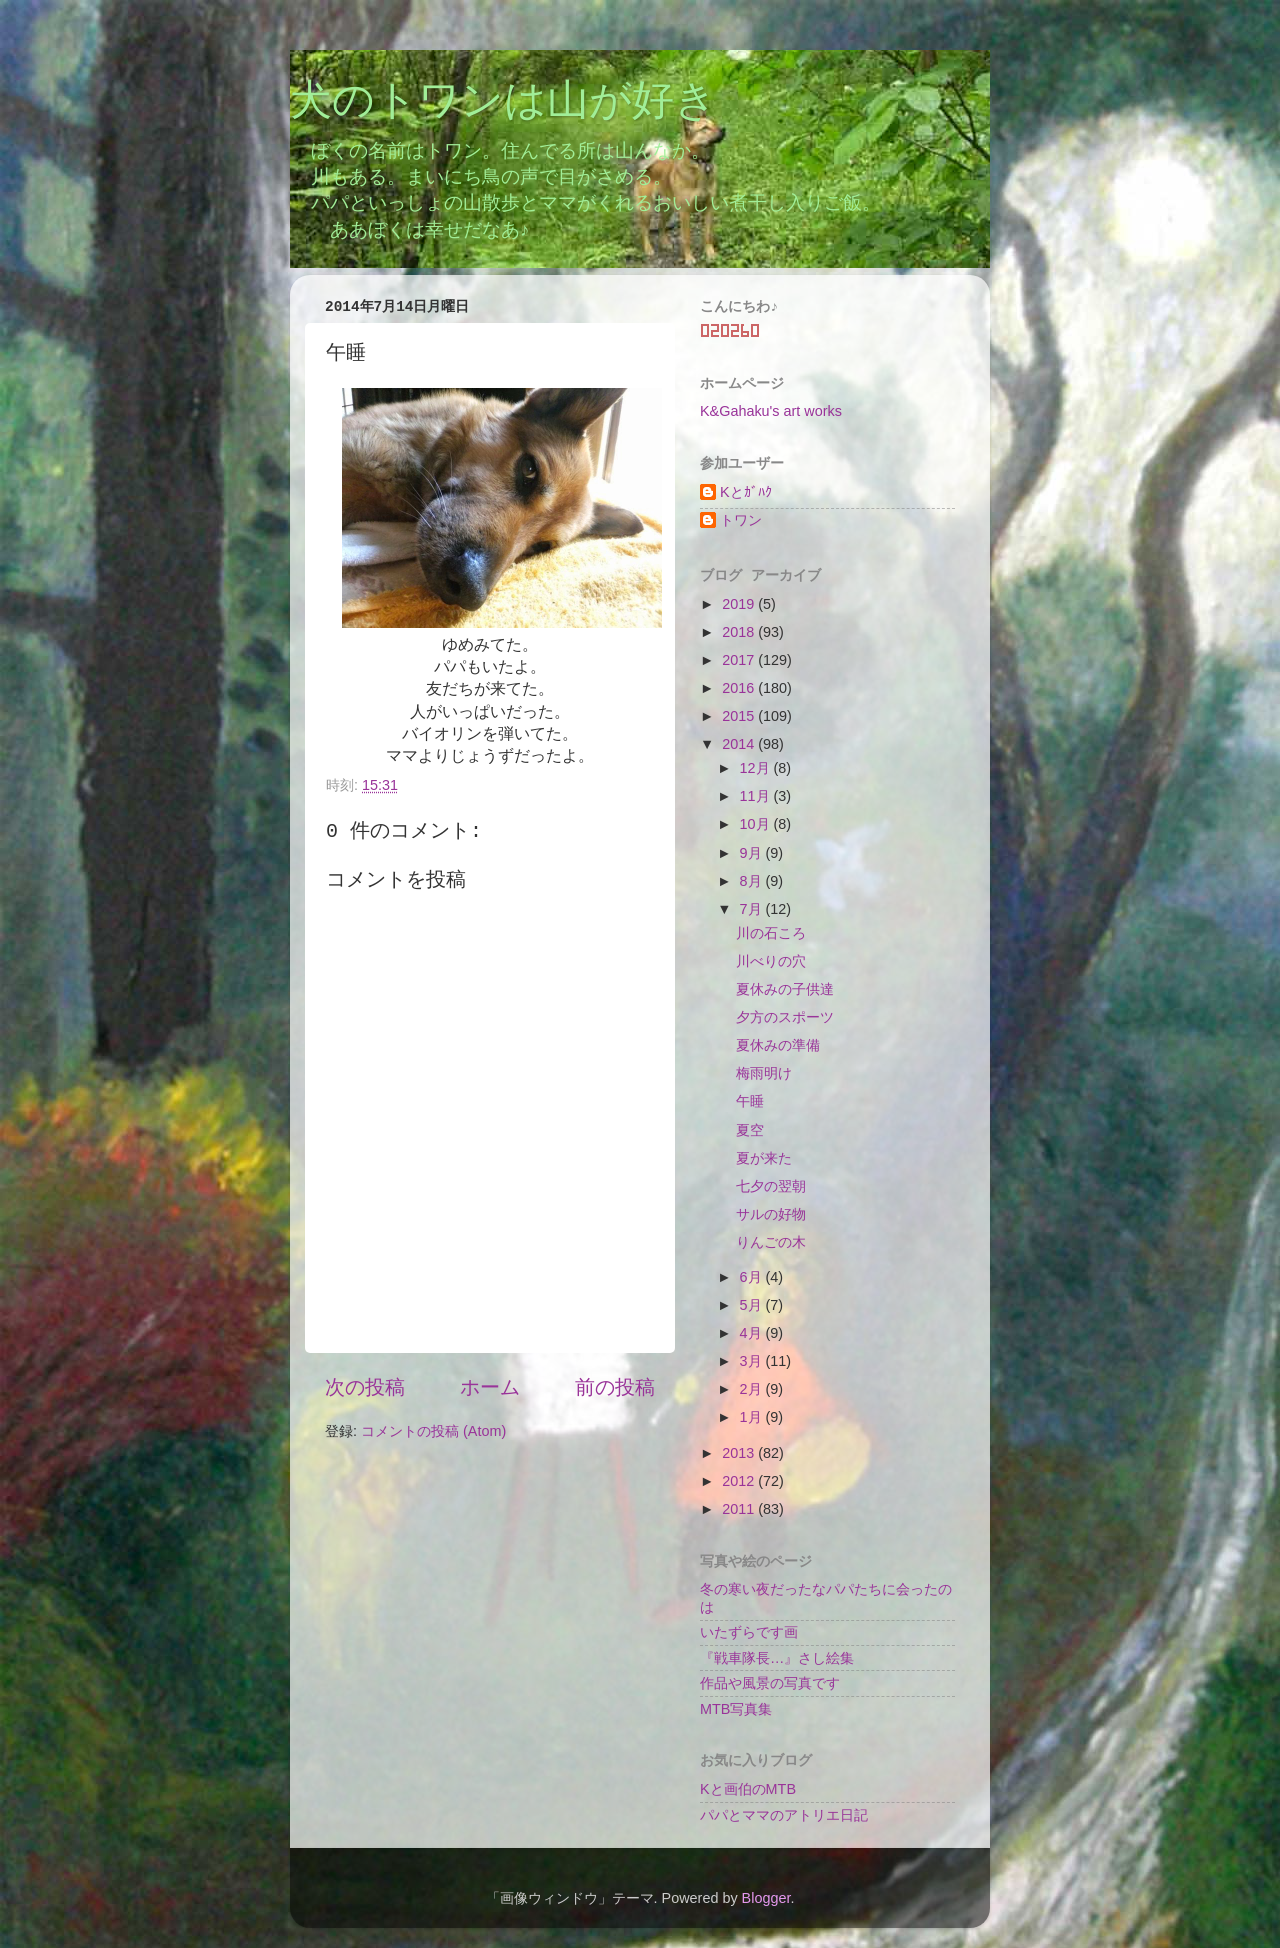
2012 (740, 1481)
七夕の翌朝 (771, 1186)
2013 (740, 1453)
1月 (753, 1417)
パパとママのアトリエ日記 (784, 1815)
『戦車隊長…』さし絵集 (777, 1658)
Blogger (766, 1898)
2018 (740, 632)
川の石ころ (771, 933)
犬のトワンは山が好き (503, 103)
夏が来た (764, 1158)
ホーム (490, 1387)
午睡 (750, 1101)
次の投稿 (365, 1387)
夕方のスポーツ (785, 1017)
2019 (740, 604)
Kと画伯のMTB (748, 1789)
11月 (757, 796)
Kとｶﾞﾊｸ (746, 492)
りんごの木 (771, 1242)
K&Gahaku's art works (771, 411)
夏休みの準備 (778, 1045)
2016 (740, 688)
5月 (753, 1305)
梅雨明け (764, 1073)
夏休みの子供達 (785, 989)
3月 (753, 1361)
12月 (757, 768)
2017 (740, 660)
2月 (753, 1389)
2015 (740, 716)
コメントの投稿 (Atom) (433, 1431)
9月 (753, 853)
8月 (753, 881)
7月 (753, 909)
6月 (753, 1277)
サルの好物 (771, 1214)
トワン (741, 520)
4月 (753, 1333)
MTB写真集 (736, 1709)
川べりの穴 (771, 961)
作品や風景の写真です (770, 1683)
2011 (740, 1509)
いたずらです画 (749, 1632)
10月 (757, 824)
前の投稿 (615, 1387)
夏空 (750, 1130)
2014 (740, 744)
